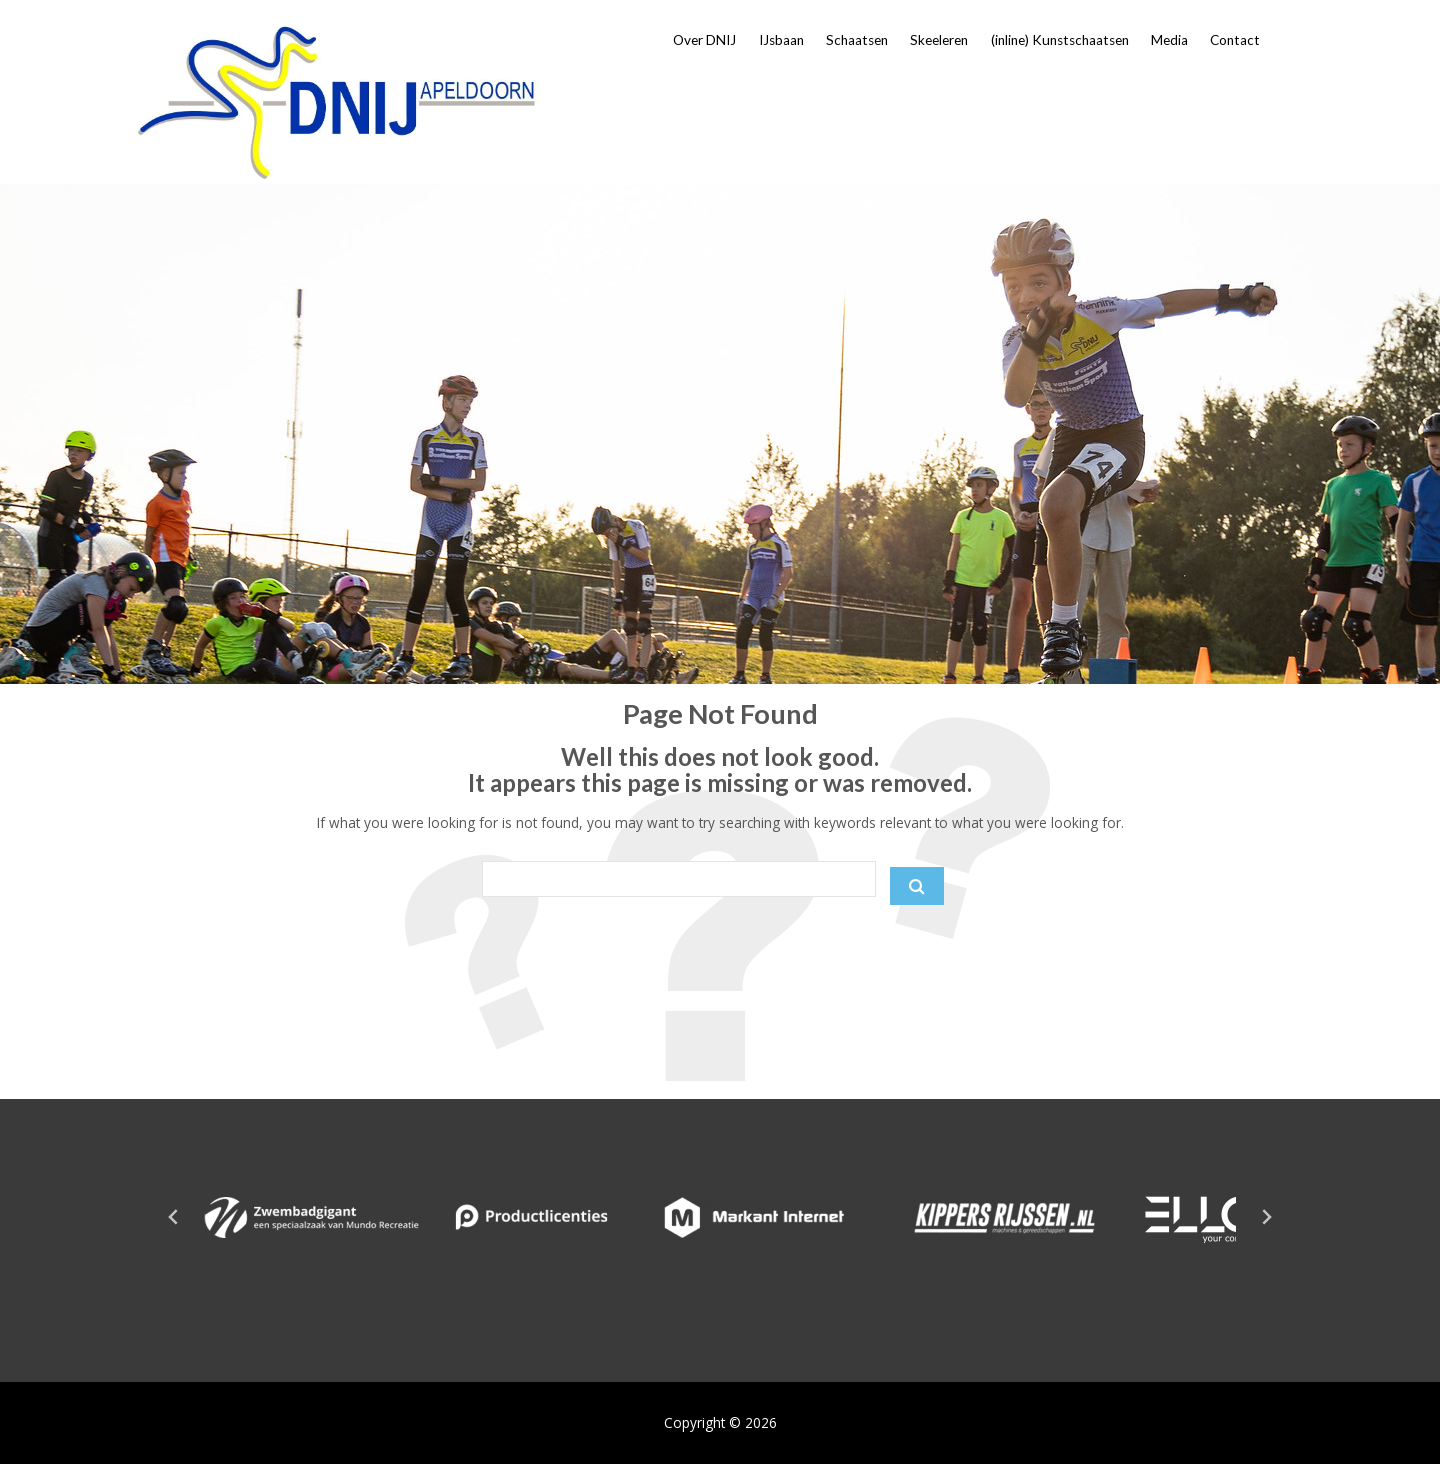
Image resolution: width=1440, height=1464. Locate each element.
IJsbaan (781, 40)
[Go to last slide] (174, 1217)
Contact (1235, 40)
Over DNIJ (704, 40)
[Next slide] (1266, 1217)
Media (1169, 40)
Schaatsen (857, 40)
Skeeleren (939, 40)
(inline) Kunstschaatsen (1060, 40)
